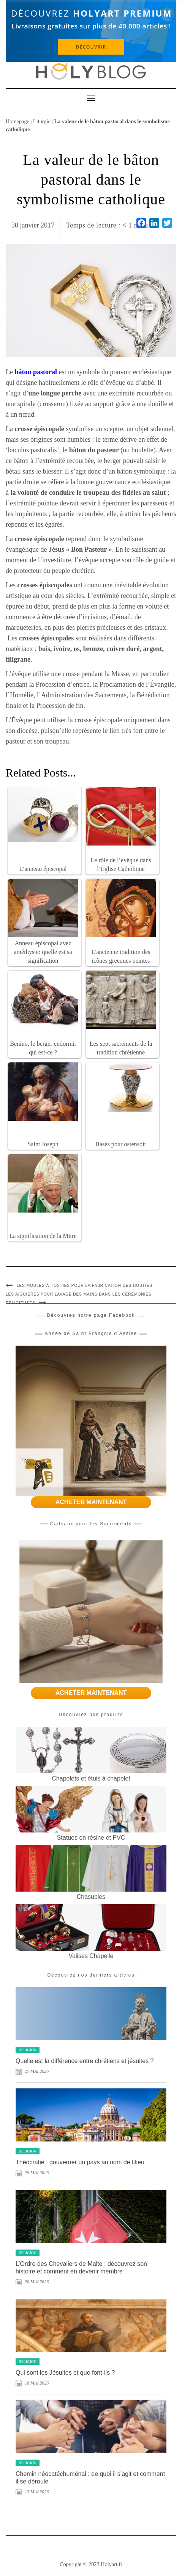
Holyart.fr (111, 2564)
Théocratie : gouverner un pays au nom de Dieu (80, 2162)
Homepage (17, 121)
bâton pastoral (35, 372)
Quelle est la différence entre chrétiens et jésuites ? (85, 2061)
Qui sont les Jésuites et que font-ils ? (65, 2372)
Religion (27, 2050)
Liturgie (42, 121)
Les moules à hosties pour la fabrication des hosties (84, 1285)
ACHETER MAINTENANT (91, 1502)
